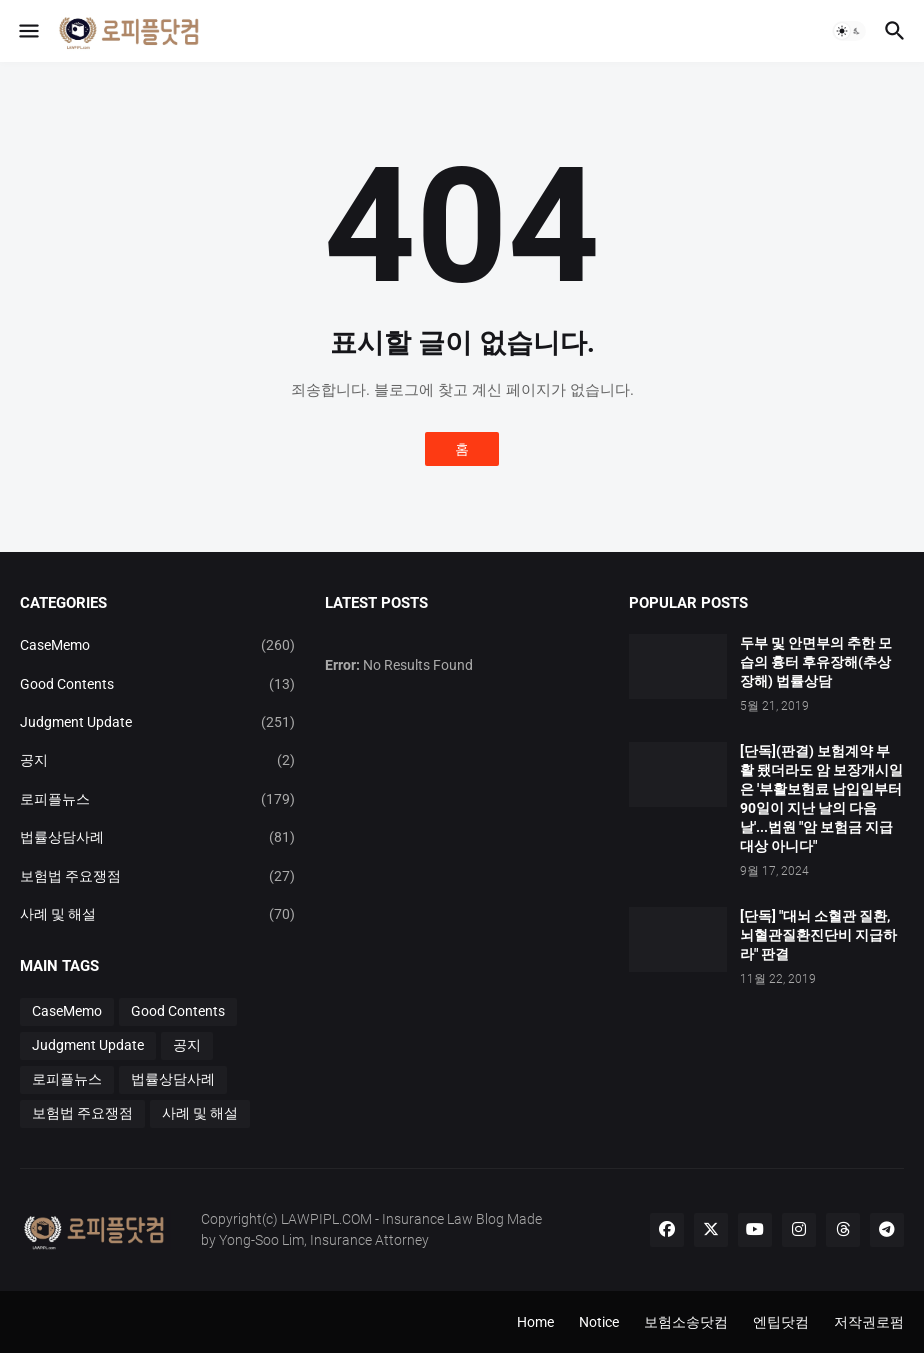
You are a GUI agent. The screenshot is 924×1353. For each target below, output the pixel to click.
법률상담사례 (157, 837)
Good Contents (157, 684)
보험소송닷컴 (686, 1322)
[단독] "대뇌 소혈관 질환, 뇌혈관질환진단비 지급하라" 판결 (818, 935)
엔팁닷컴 (781, 1322)
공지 (157, 760)
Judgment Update (157, 722)
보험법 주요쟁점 (157, 876)
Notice (599, 1322)
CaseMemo (157, 645)
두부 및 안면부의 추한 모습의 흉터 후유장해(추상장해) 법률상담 (816, 662)
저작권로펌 (869, 1322)
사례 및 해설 (157, 914)
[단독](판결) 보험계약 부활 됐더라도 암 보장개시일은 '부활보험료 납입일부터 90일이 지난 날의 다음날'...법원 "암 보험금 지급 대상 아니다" (821, 798)
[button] (27, 31)
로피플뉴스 (157, 799)
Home (535, 1322)
